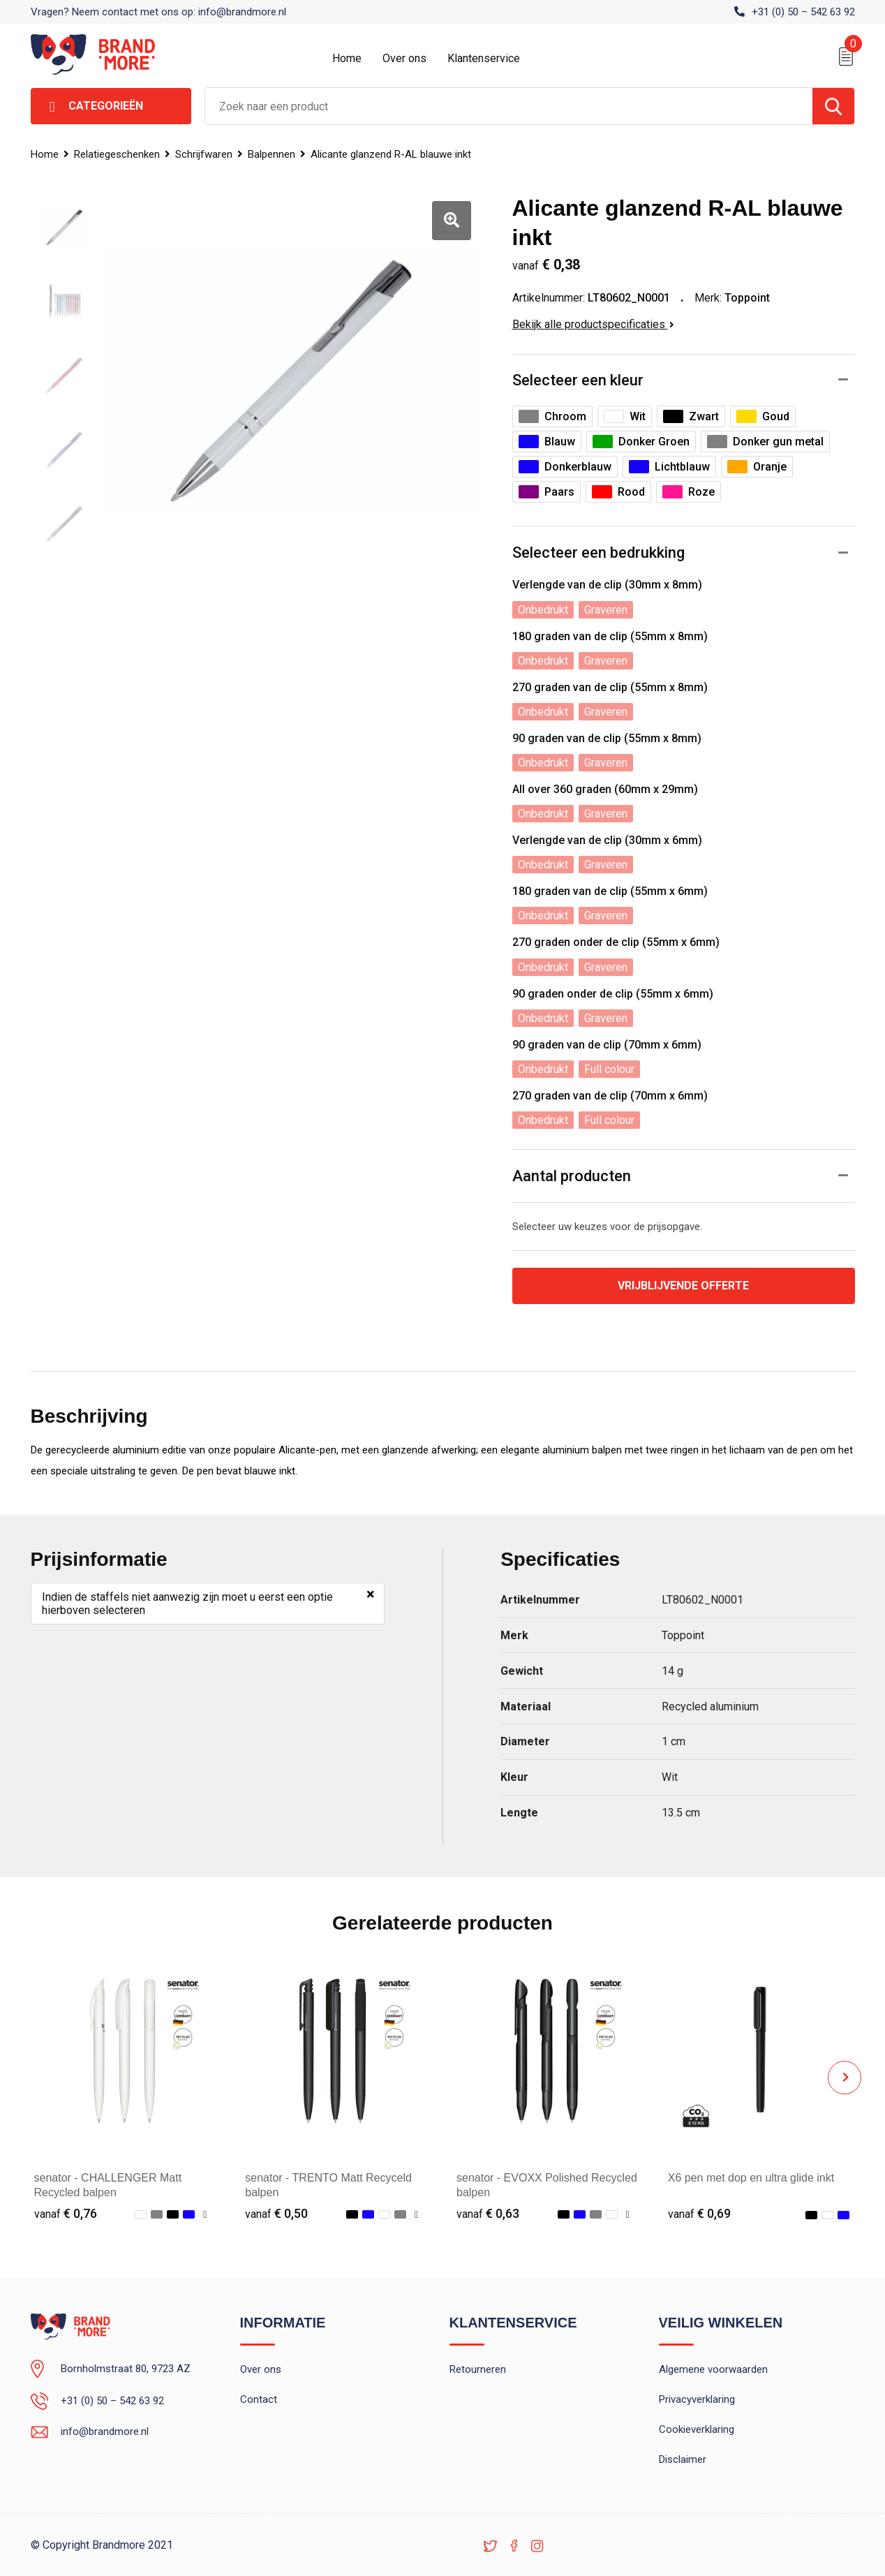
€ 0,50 (276, 2213)
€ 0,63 (487, 2213)
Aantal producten (571, 1176)
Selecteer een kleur (578, 380)
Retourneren (477, 2369)
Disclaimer (682, 2459)
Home (347, 58)
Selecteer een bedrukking (598, 552)
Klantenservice (483, 58)
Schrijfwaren (203, 154)
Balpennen (271, 154)
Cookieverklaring (696, 2429)
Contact (258, 2399)
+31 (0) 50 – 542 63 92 (803, 12)
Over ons (404, 58)
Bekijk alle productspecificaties (593, 324)
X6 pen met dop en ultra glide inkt (751, 2178)
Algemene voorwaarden (713, 2369)
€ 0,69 (699, 2213)
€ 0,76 (65, 2213)
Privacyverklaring (697, 2399)
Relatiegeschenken (117, 154)
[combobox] (508, 106)
